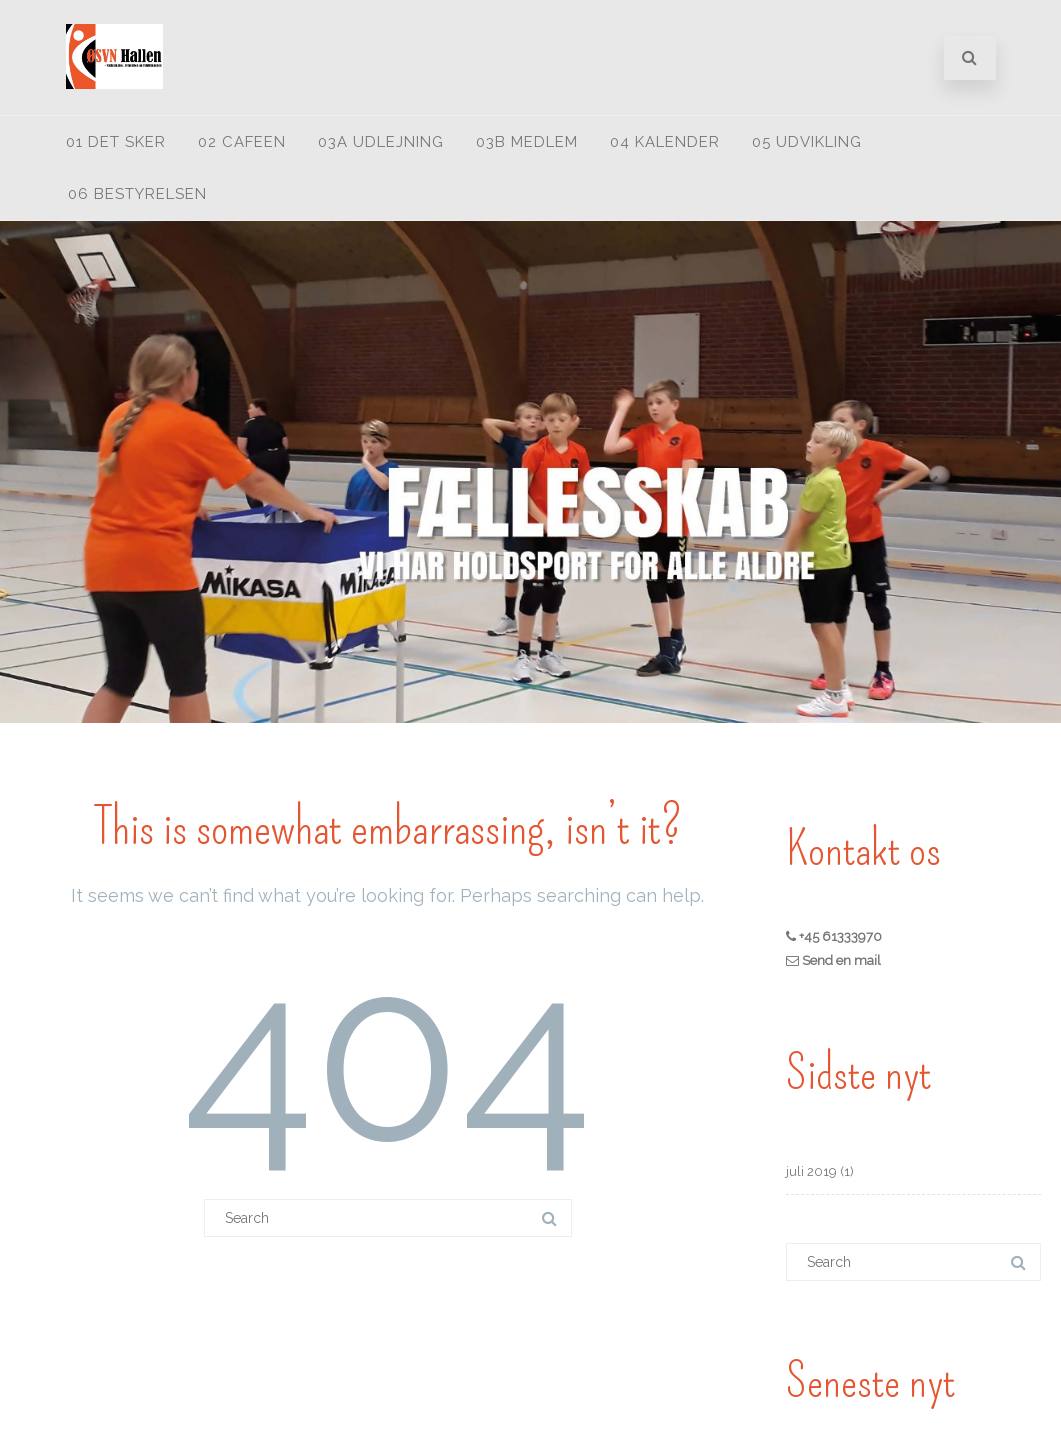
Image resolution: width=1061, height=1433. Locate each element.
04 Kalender (665, 142)
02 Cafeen (242, 142)
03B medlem (527, 142)
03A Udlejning (381, 142)
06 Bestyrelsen (137, 194)
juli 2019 (811, 1171)
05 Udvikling (807, 142)
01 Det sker (116, 142)
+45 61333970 (839, 936)
